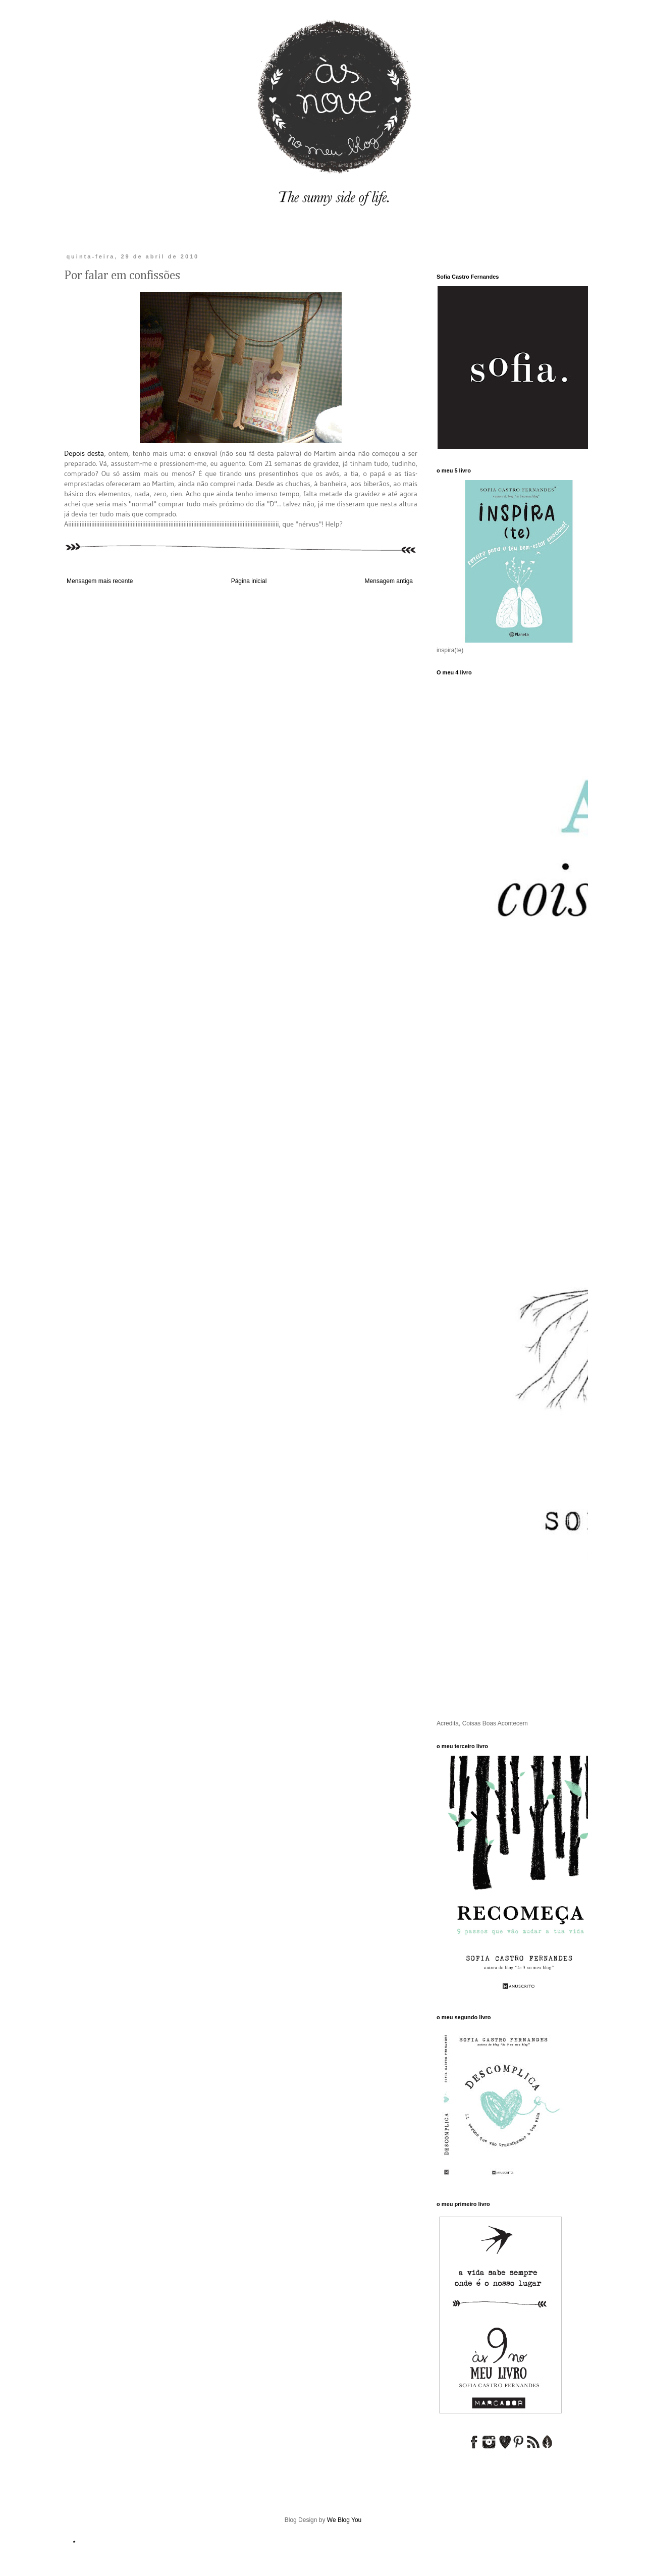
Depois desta (84, 453)
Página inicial (249, 581)
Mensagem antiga (389, 581)
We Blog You (344, 2520)
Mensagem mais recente (100, 581)
